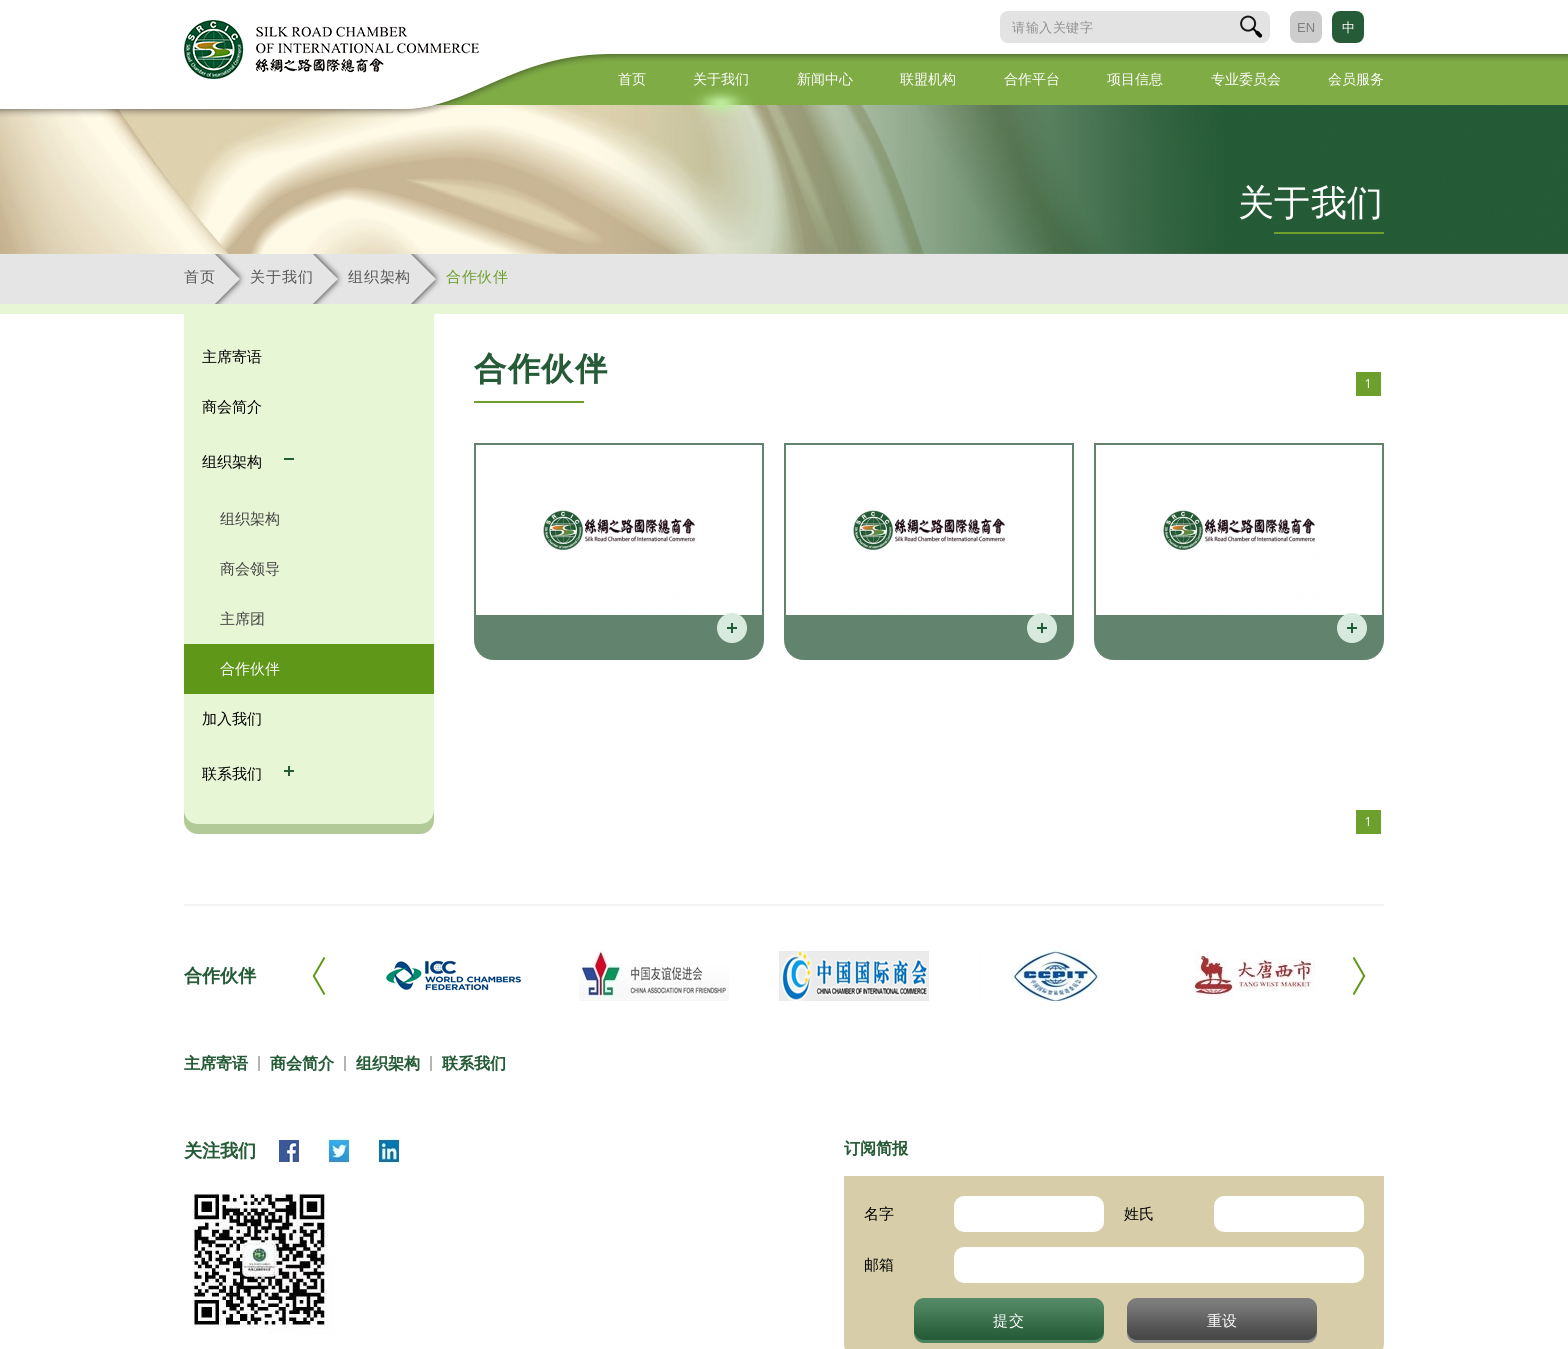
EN (1306, 27)
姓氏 (1139, 1213)
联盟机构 (928, 79)
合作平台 (1032, 79)
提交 (1009, 1320)
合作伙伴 (477, 276)
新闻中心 (825, 79)
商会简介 (232, 406)
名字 (879, 1213)
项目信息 (1135, 79)
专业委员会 (1246, 79)
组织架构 (379, 276)
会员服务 (1356, 79)
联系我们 (234, 773)
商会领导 (250, 568)
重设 (1223, 1320)
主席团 (242, 618)
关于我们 (721, 79)
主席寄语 (232, 356)
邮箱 (879, 1264)
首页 (632, 79)
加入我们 (232, 718)
